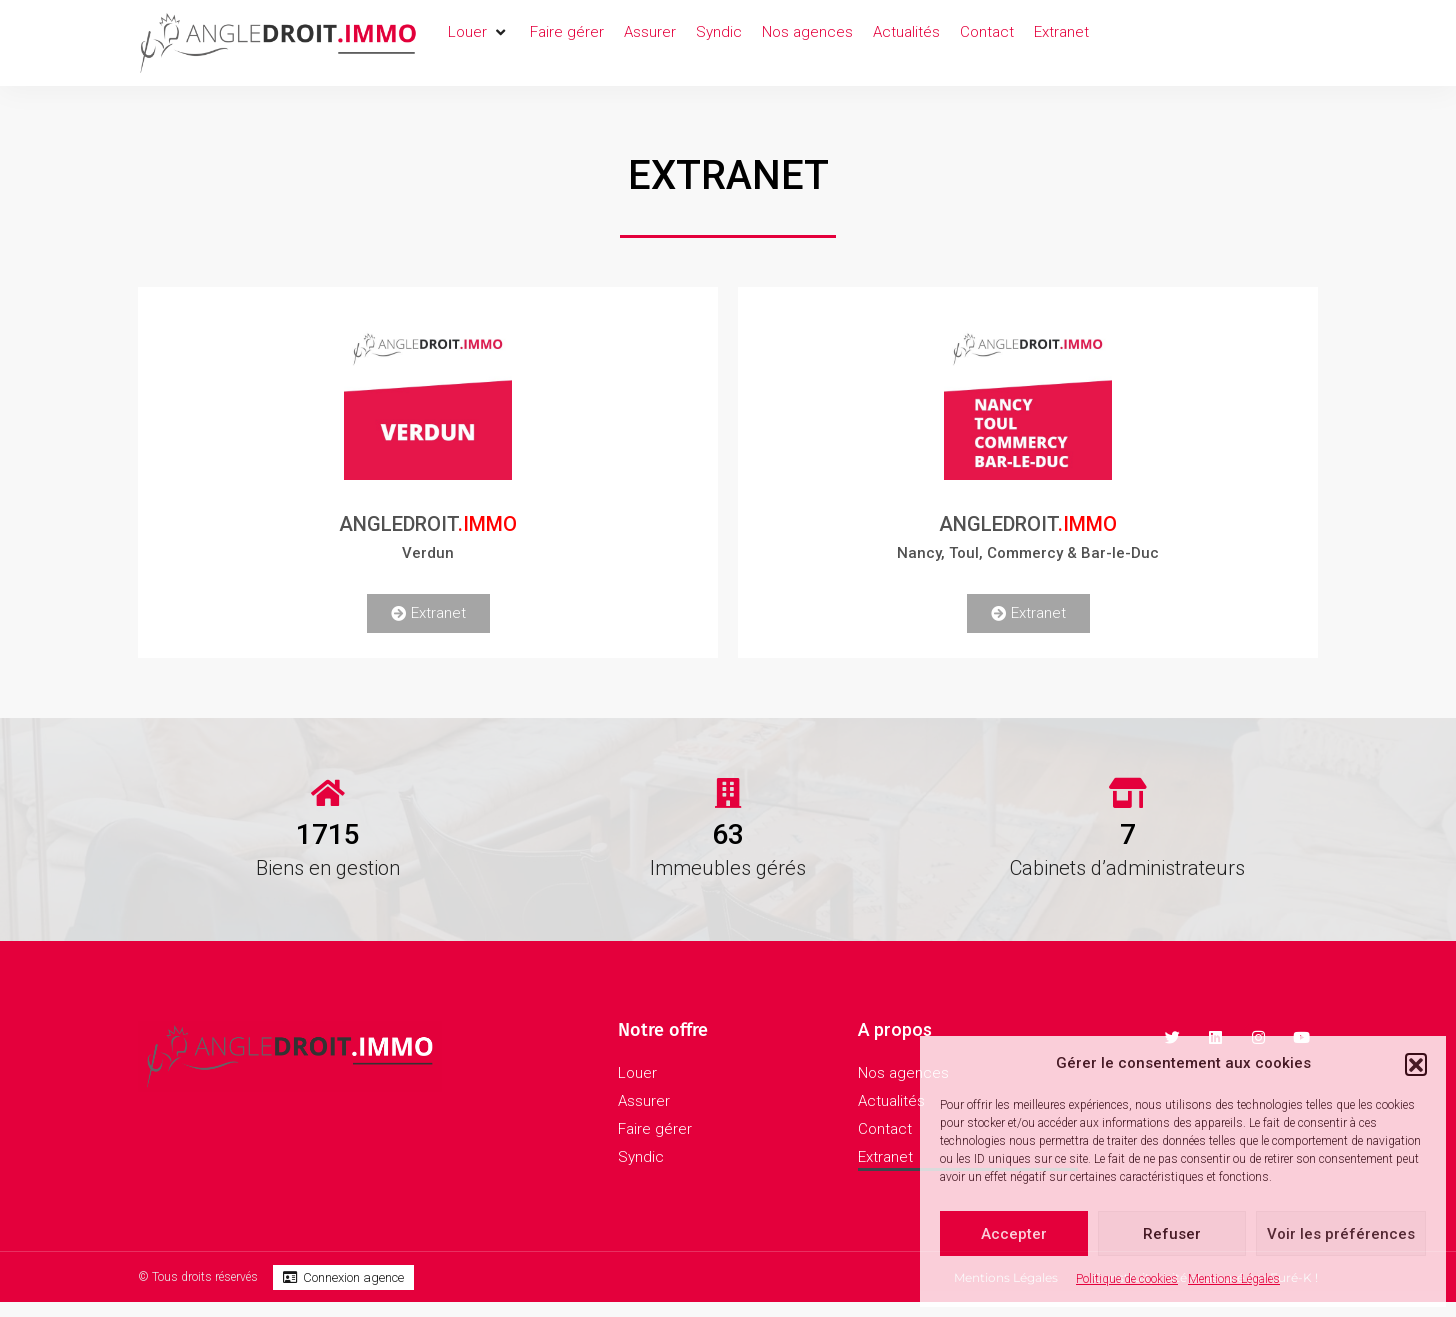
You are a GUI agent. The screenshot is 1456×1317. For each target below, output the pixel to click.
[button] (1416, 1064)
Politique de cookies (1127, 1279)
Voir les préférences (1341, 1234)
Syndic (641, 1157)
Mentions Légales (1234, 1279)
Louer (637, 1073)
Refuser (1172, 1234)
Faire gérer (655, 1129)
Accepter (1014, 1234)
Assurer (644, 1101)
